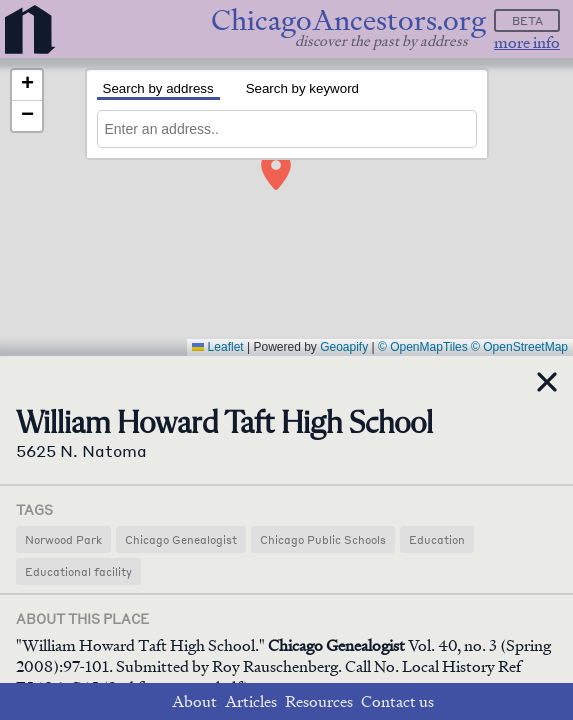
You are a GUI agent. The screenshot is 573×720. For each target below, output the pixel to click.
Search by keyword (302, 88)
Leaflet (217, 347)
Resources (319, 701)
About (194, 701)
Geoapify (344, 347)
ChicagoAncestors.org (348, 20)
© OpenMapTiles (423, 347)
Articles (251, 701)
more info (527, 42)
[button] (273, 164)
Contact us (397, 701)
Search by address (158, 88)
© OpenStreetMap (519, 347)
